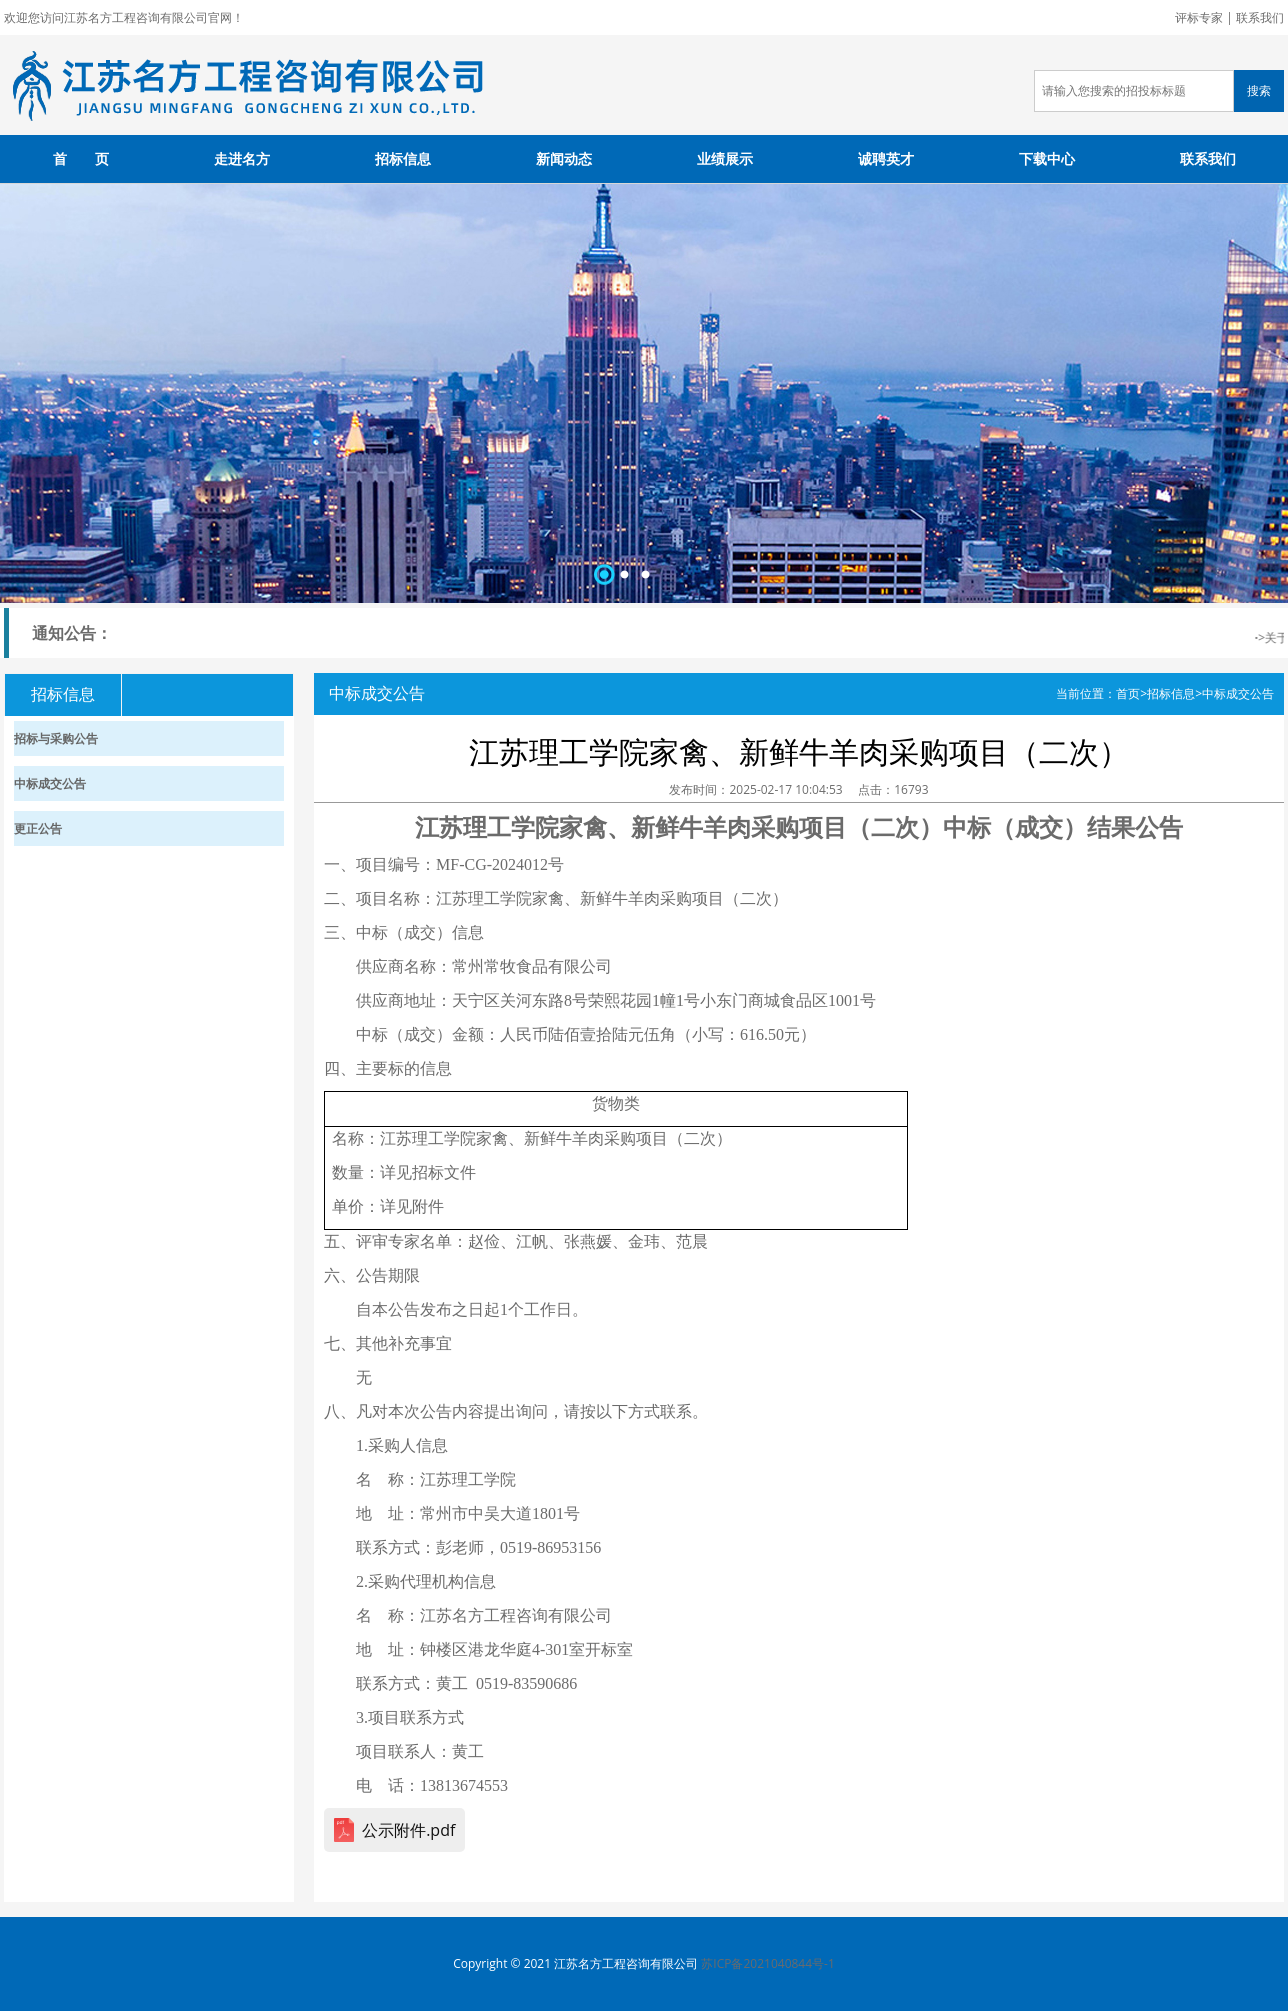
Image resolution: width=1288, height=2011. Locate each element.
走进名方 (242, 158)
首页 (1128, 693)
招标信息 (403, 158)
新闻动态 (564, 158)
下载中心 (1047, 158)
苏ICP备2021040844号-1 (767, 1963)
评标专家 (1199, 17)
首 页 (81, 158)
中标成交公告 (1238, 693)
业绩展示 (725, 158)
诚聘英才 (886, 158)
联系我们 (1260, 17)
